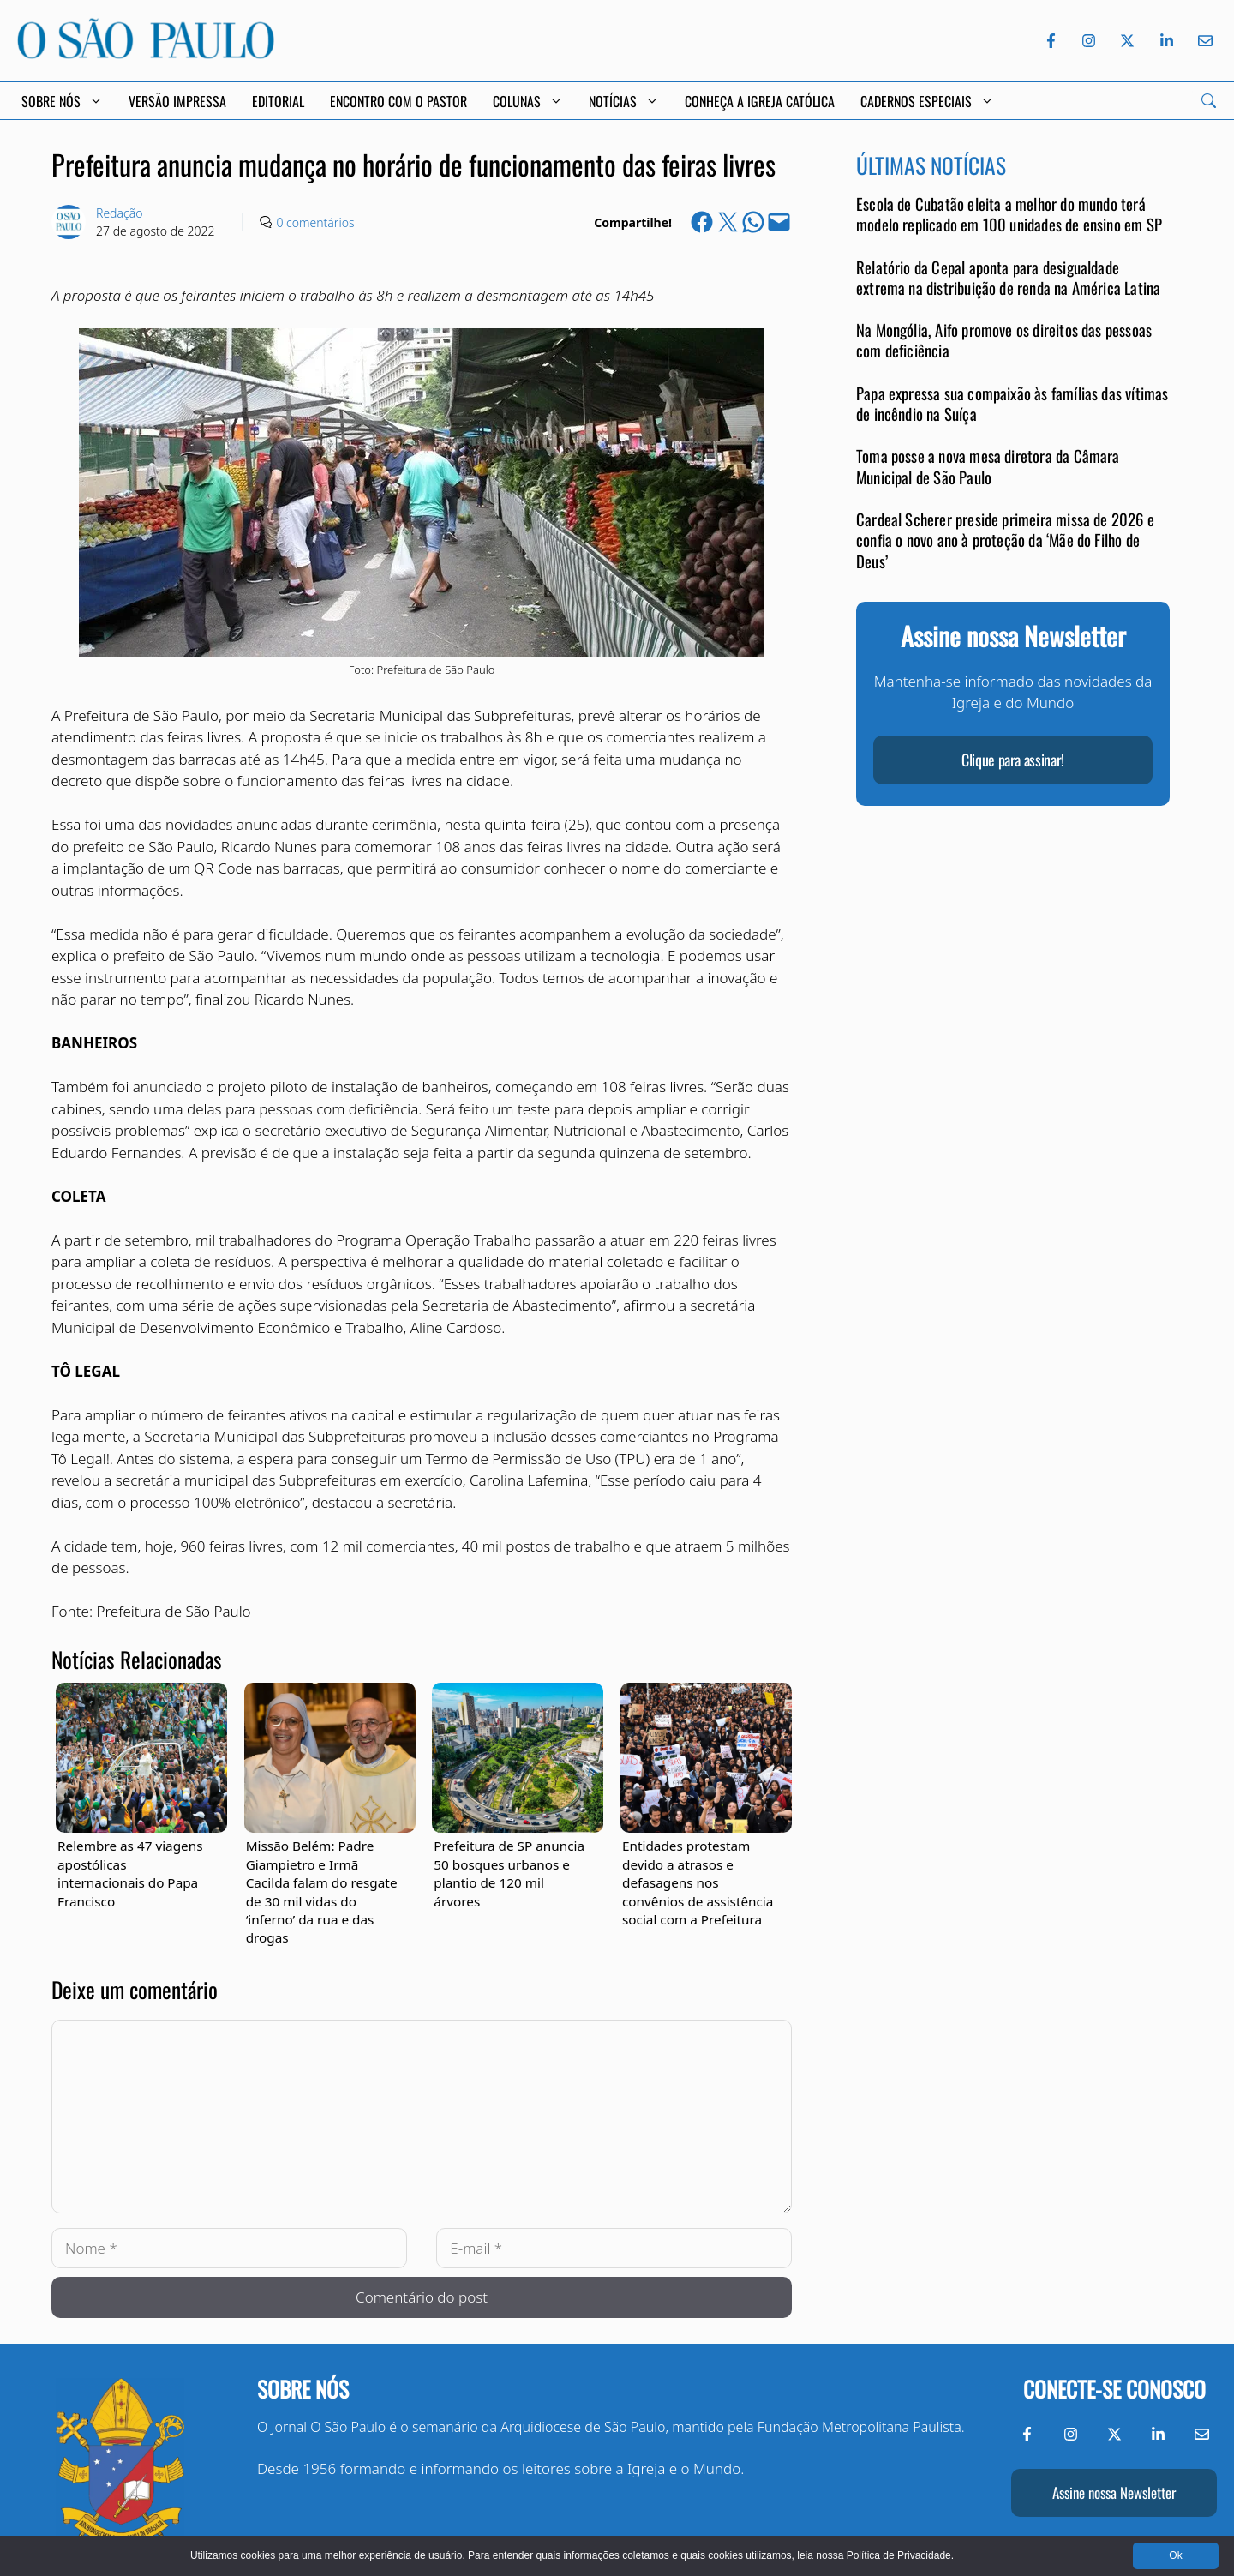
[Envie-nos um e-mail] (1202, 40)
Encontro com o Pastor (398, 101)
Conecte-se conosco (1114, 2389)
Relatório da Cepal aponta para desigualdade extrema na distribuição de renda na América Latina (1008, 277)
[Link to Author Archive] (68, 222)
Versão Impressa (177, 101)
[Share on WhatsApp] (753, 222)
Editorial (278, 101)
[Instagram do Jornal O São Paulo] (1088, 40)
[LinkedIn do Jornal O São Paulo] (1166, 40)
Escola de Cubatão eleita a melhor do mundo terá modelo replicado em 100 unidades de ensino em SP (1009, 214)
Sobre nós (303, 2389)
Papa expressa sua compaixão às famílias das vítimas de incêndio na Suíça (1012, 403)
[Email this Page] (779, 222)
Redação (119, 213)
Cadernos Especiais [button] (927, 101)
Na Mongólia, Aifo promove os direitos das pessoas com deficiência (1004, 340)
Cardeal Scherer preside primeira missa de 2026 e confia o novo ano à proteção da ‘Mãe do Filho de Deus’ (1005, 540)
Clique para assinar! (1012, 759)
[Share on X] (727, 222)
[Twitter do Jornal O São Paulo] (1127, 40)
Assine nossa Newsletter (1114, 2492)
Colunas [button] (528, 101)
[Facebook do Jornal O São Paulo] (1051, 41)
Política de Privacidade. (900, 2555)
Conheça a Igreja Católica (760, 101)
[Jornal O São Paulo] (145, 53)
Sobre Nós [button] (62, 101)
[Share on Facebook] (702, 222)
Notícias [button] (624, 101)
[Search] (1208, 100)
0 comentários (315, 222)
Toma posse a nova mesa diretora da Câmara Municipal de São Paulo (988, 466)
